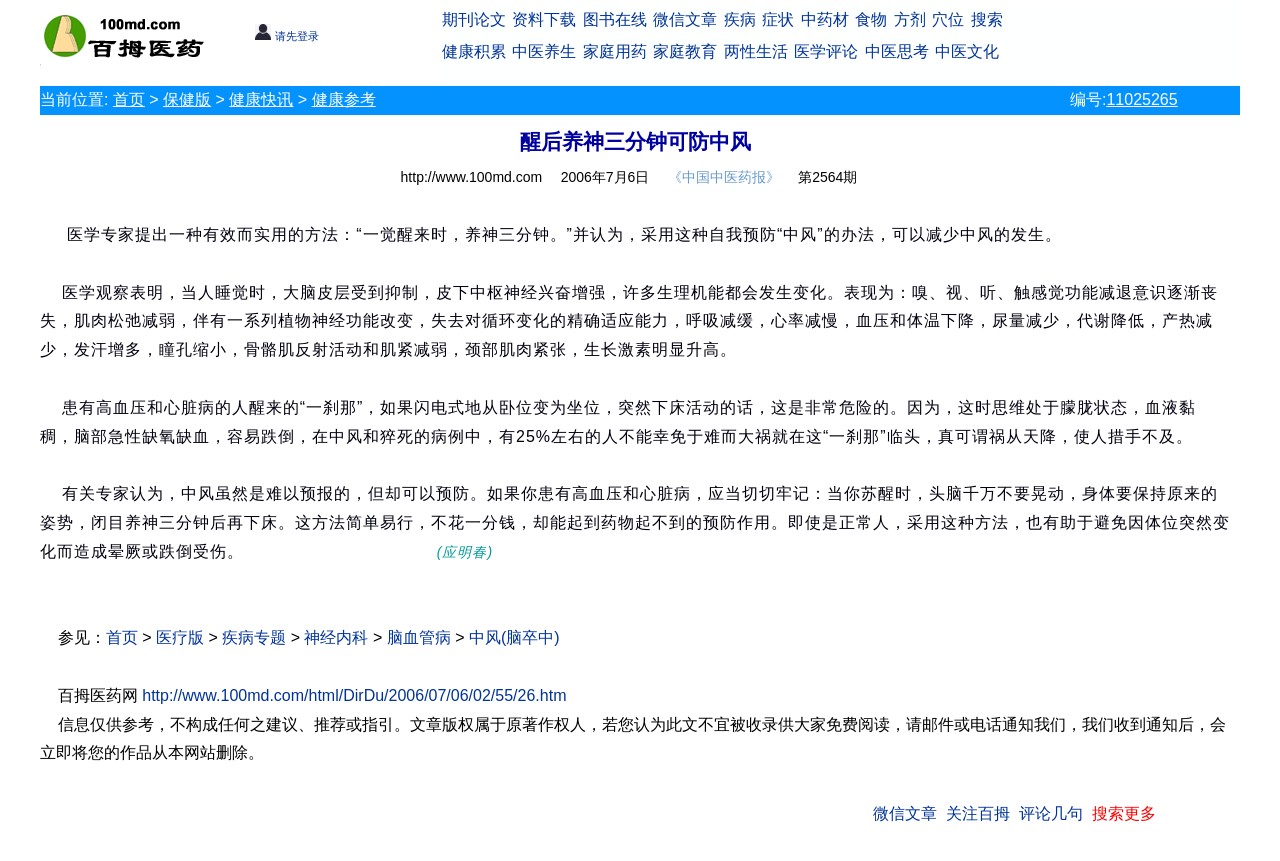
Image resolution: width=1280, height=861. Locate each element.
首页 (129, 99)
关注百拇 (978, 813)
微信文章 (685, 19)
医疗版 (180, 637)
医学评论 (826, 51)
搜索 (987, 19)
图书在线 (615, 19)
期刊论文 (474, 19)
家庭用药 (615, 51)
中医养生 (544, 51)
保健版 (187, 99)
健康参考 (344, 99)
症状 (778, 19)
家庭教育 (685, 51)
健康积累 (474, 51)
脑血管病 (419, 637)
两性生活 (756, 51)
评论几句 (1051, 813)
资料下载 (544, 19)
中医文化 (967, 51)
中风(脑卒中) (514, 637)
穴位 (948, 19)
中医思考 (897, 51)
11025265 (1141, 99)
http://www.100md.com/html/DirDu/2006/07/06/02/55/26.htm (354, 695)
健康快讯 (261, 99)
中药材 (825, 19)
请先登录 (286, 36)
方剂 (910, 19)
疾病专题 (254, 637)
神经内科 (336, 637)
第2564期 (827, 177)
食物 (871, 19)
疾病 (740, 19)
